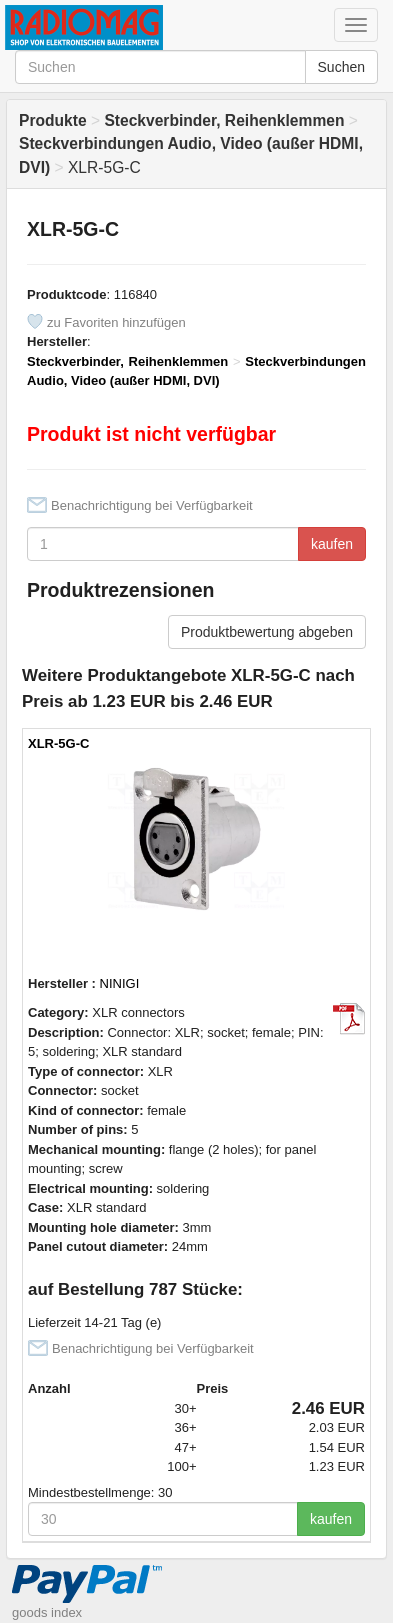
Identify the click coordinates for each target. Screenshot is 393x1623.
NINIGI (120, 983)
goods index (47, 1612)
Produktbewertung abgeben (267, 632)
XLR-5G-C (58, 743)
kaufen (332, 544)
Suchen (341, 67)
